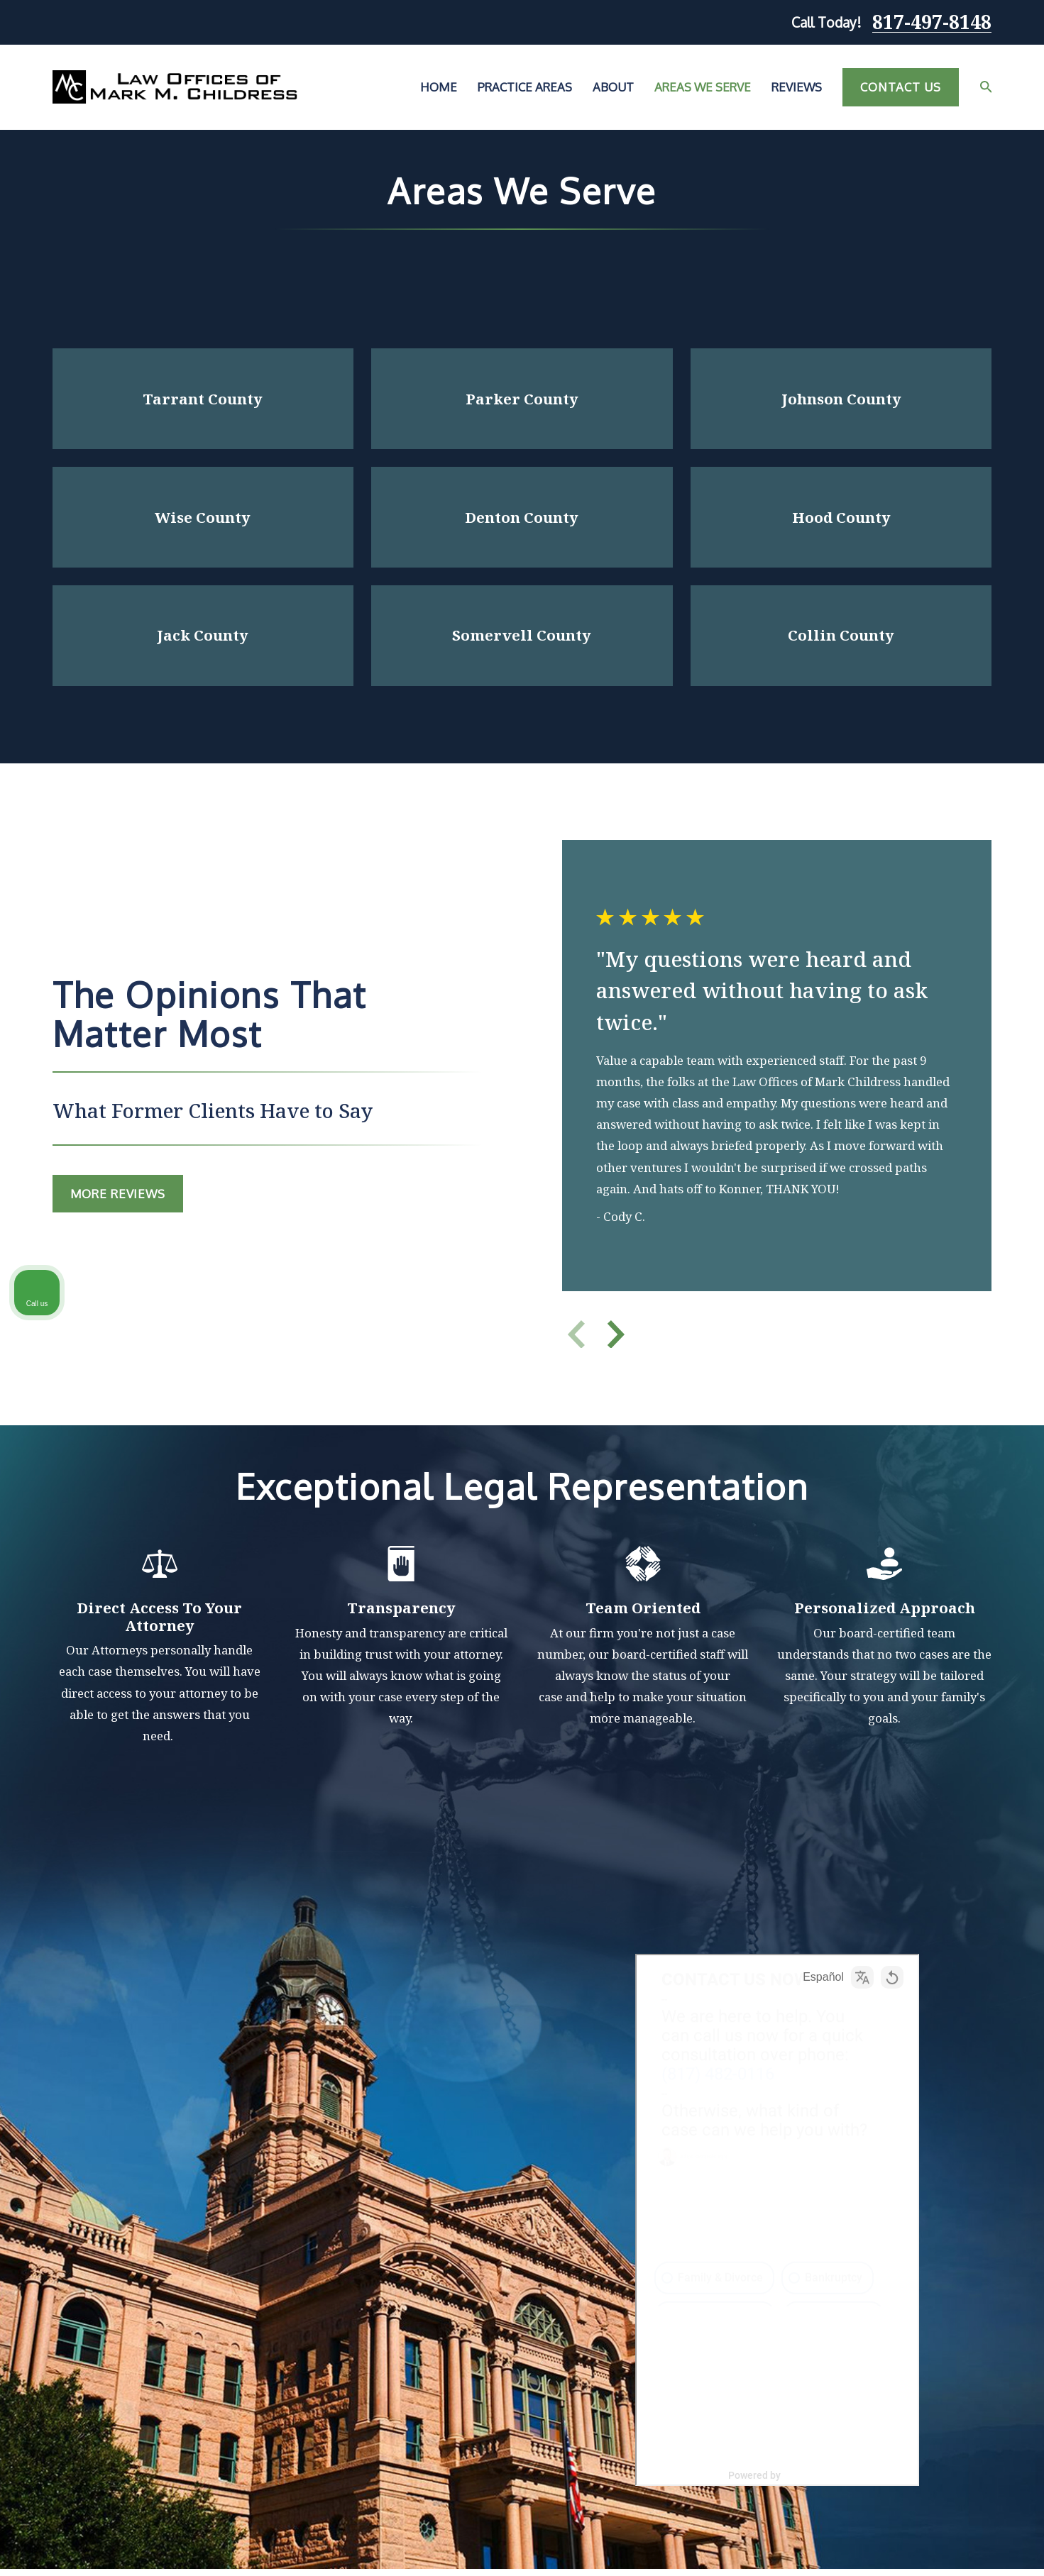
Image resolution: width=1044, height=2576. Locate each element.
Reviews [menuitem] (796, 86)
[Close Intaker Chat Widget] (997, 2122)
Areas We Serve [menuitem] (702, 86)
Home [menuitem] (438, 86)
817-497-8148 (931, 22)
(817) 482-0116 (835, 2208)
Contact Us (900, 86)
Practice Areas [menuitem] (525, 86)
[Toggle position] (967, 2122)
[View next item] (620, 1334)
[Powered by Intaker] (923, 2546)
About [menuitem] (613, 86)
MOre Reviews (116, 1193)
